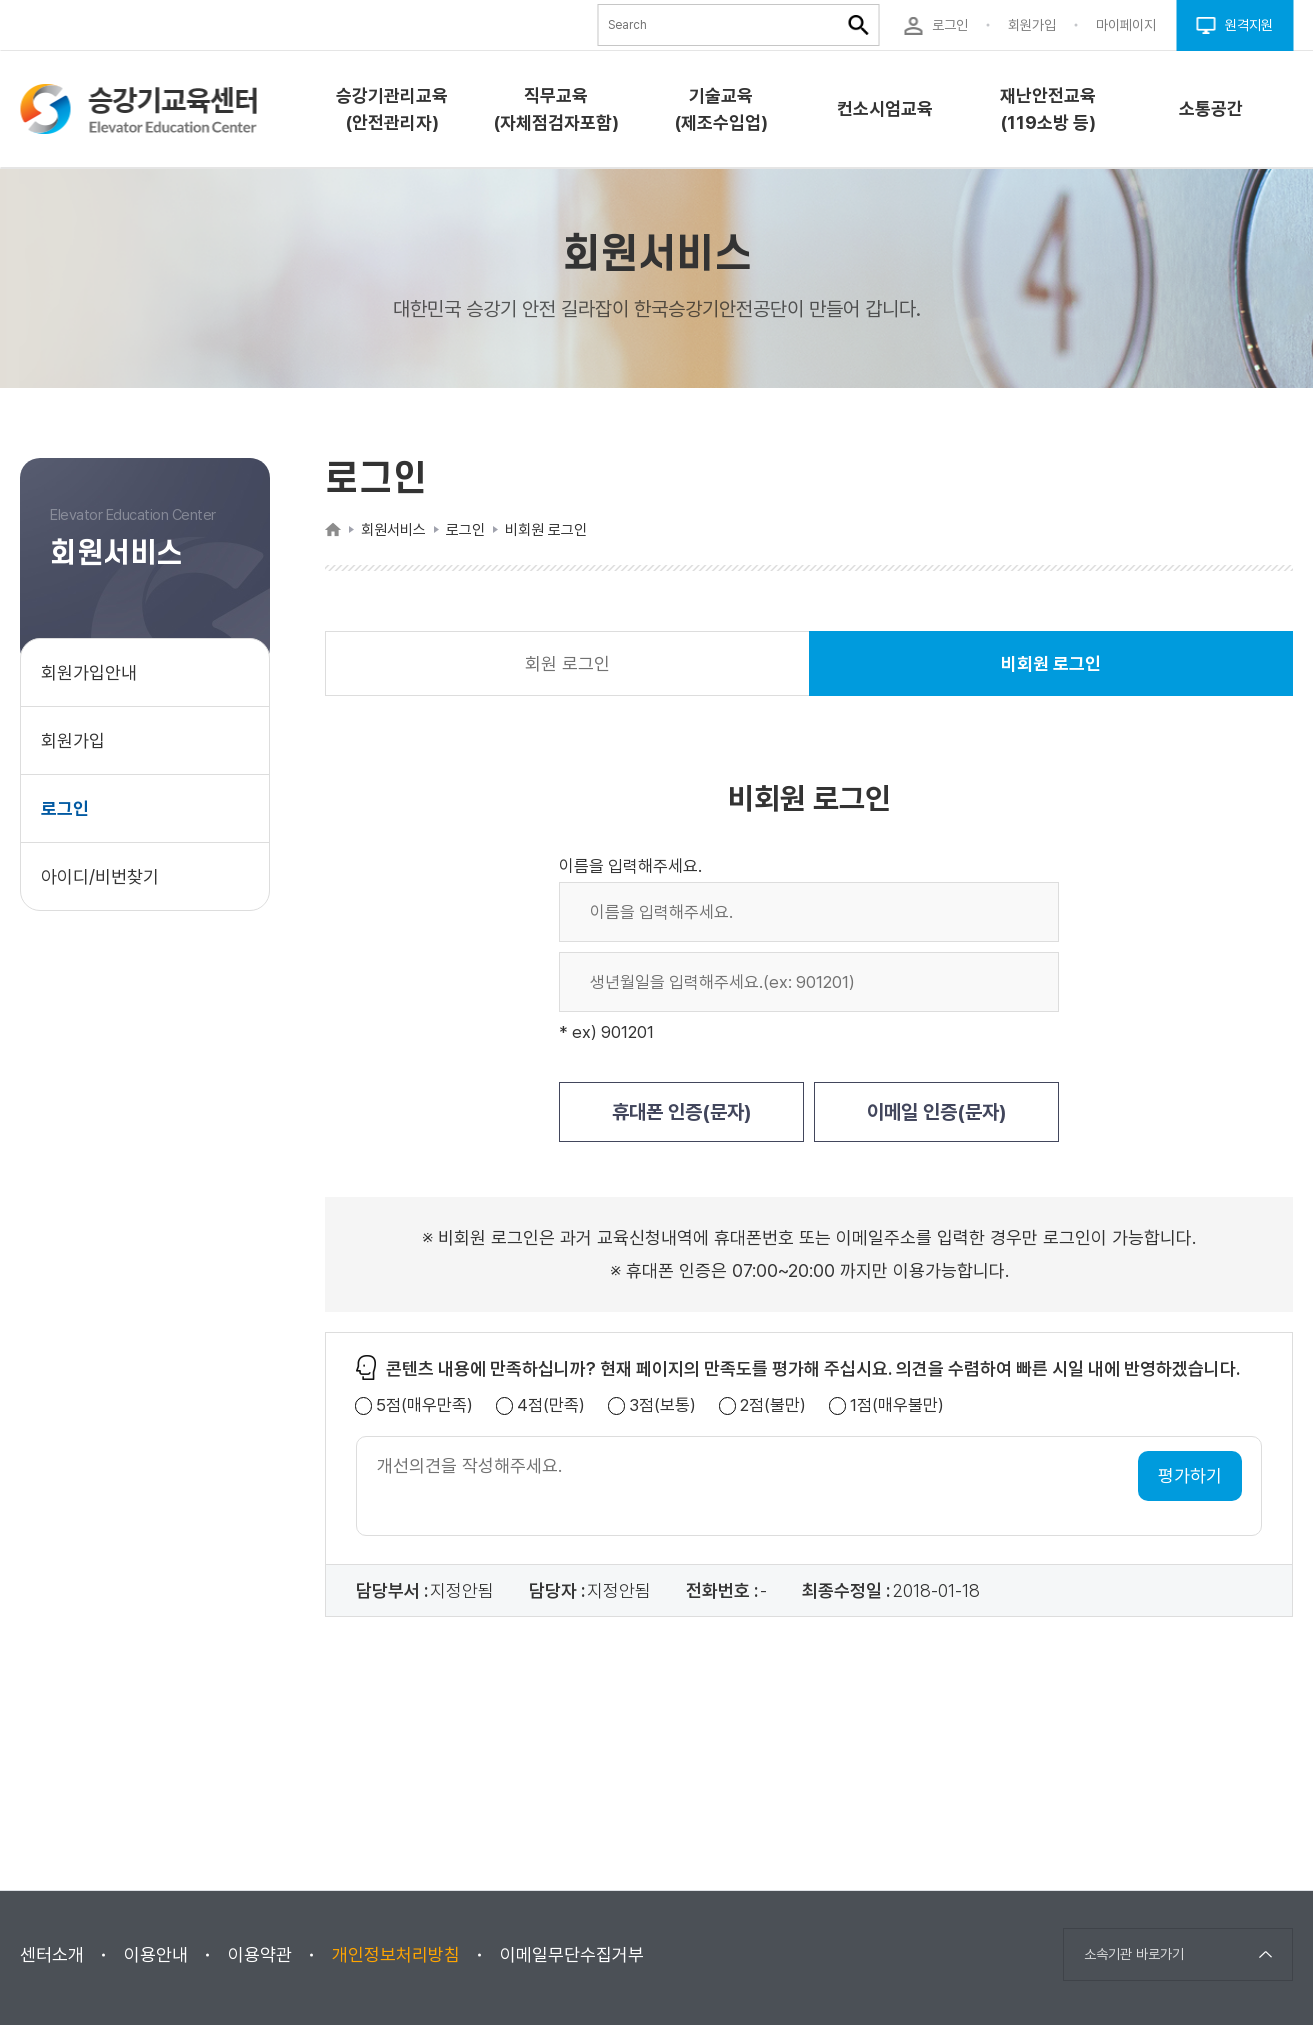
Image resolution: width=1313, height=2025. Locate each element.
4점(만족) (551, 1405)
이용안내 (156, 1954)
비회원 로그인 (1051, 674)
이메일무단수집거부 (572, 1954)
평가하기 (1190, 1475)
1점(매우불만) (897, 1405)
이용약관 (260, 1954)
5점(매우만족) (424, 1405)
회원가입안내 (89, 672)
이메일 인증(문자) (937, 1112)
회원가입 (73, 740)
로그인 (65, 808)
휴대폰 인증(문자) (682, 1112)
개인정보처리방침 (396, 1954)
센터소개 (52, 1954)
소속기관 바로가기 (1134, 1954)
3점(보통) (662, 1405)
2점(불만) (773, 1405)
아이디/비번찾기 (100, 876)
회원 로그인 (567, 663)
